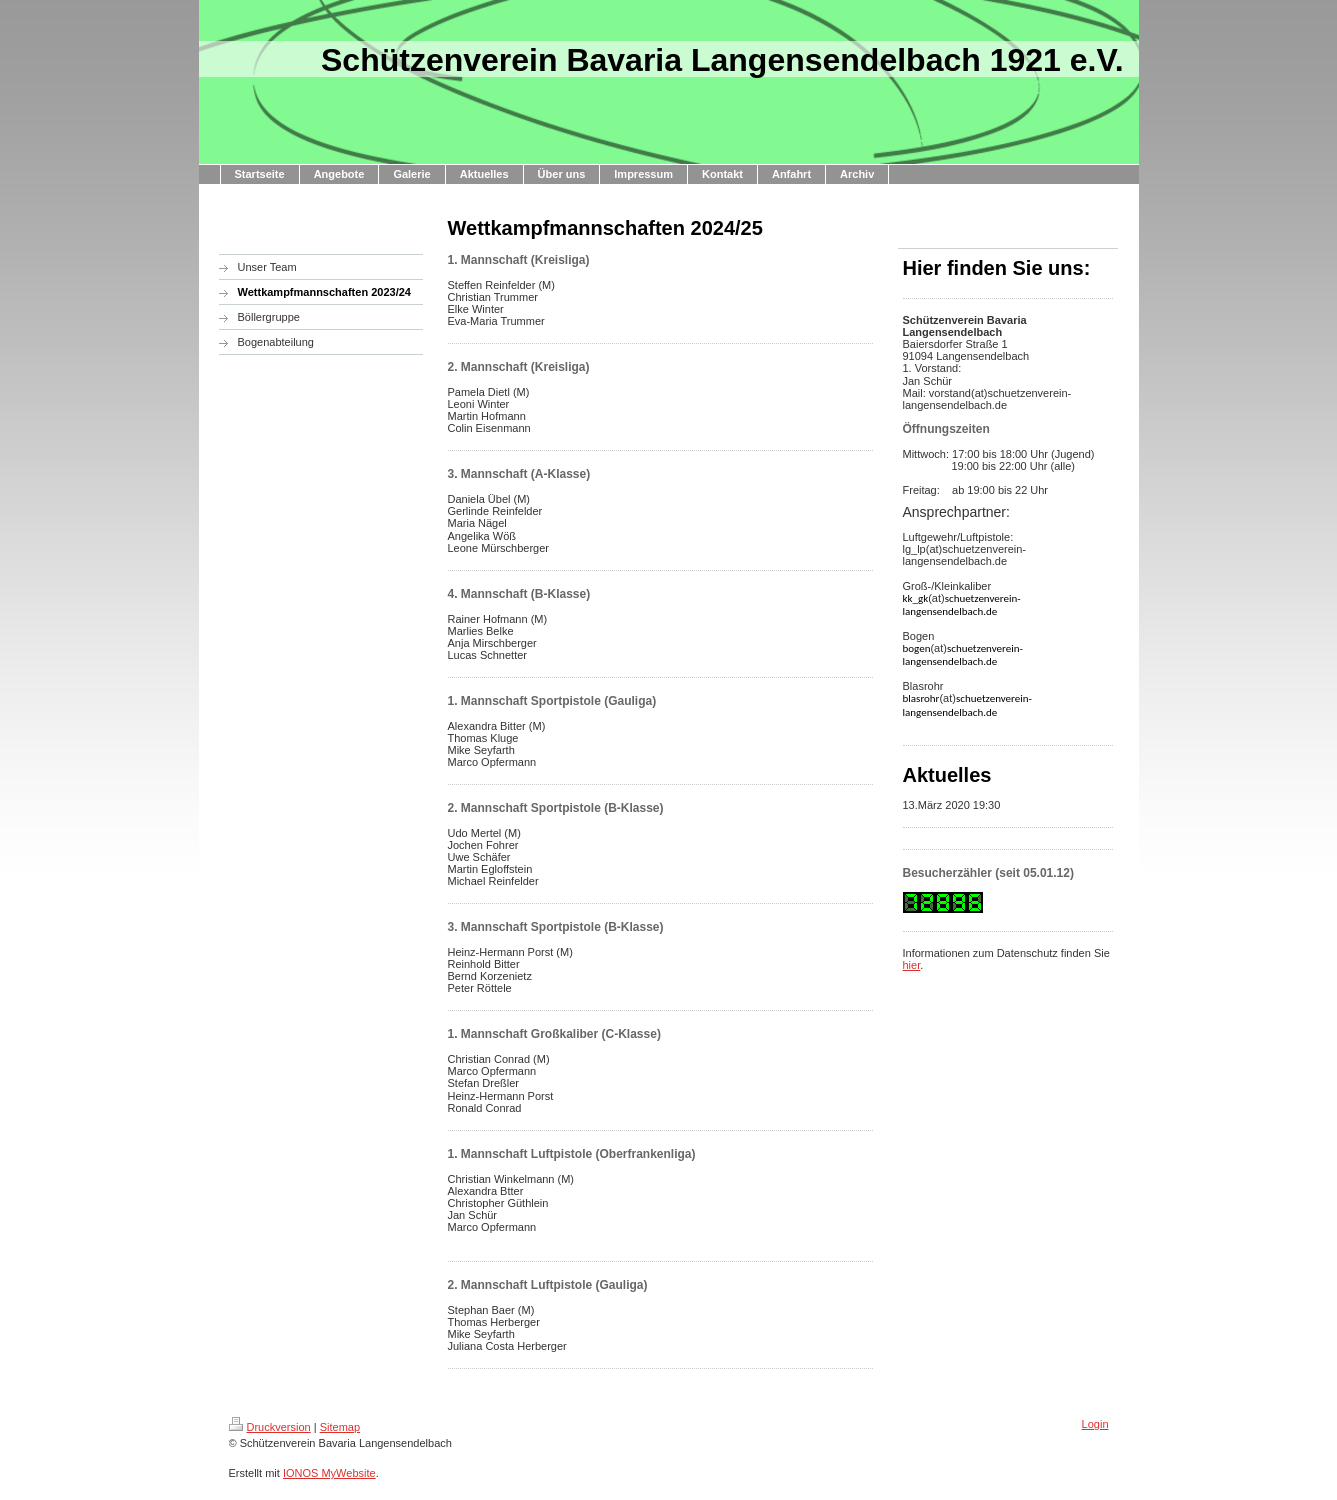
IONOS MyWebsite (329, 1473)
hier (912, 965)
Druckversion (270, 1427)
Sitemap (340, 1427)
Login (1095, 1424)
